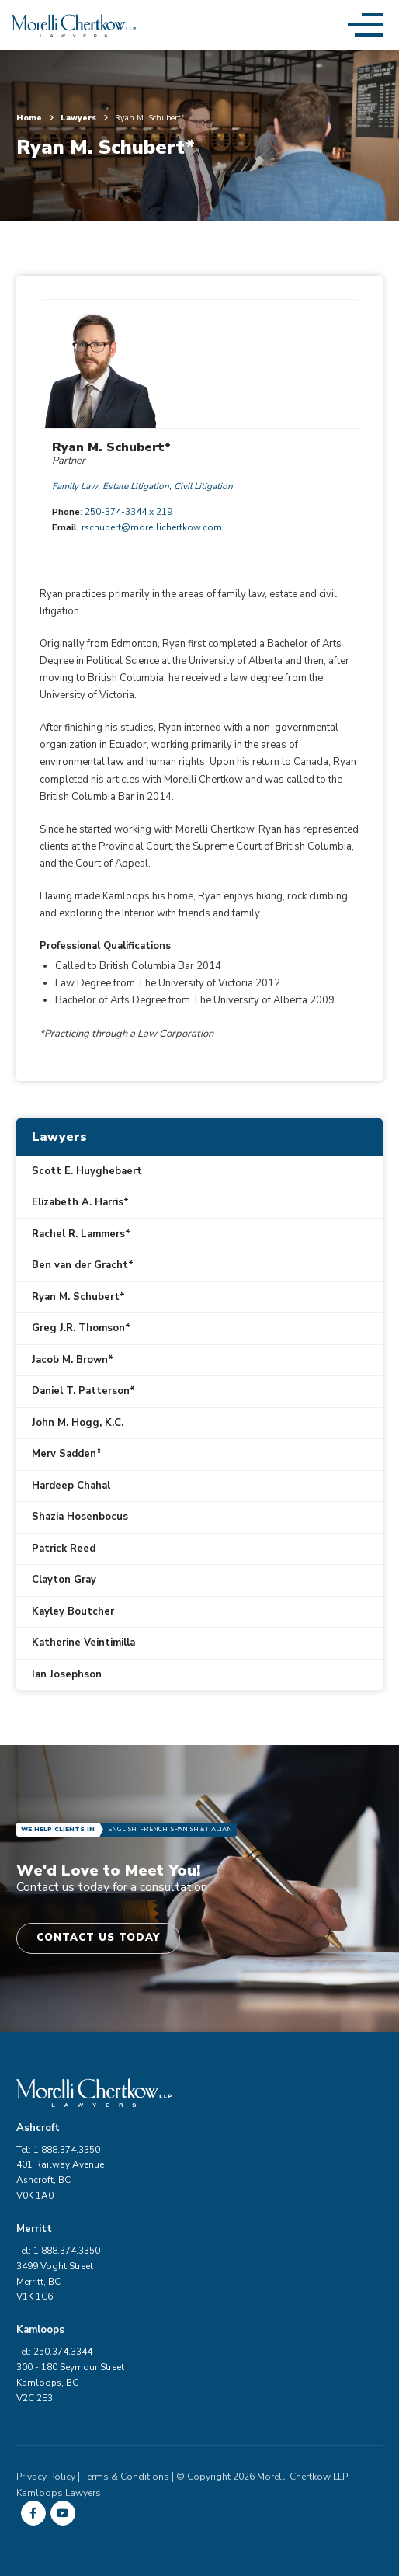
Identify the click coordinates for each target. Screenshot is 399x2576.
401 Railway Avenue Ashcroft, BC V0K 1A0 (60, 2180)
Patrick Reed (63, 1549)
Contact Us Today (98, 1938)
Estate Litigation (135, 486)
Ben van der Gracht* (83, 1265)
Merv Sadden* (67, 1454)
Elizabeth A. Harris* (80, 1202)
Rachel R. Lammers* (81, 1234)
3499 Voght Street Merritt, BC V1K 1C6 (54, 2281)
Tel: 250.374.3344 (54, 2351)
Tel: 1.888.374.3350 (58, 2149)
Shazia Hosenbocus (80, 1517)
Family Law (75, 486)
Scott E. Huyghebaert (87, 1171)
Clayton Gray (64, 1580)
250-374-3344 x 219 (128, 512)
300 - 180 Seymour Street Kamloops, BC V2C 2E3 (70, 2382)
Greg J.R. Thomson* (81, 1328)
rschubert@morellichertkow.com (152, 527)
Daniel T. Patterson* (83, 1391)
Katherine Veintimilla (83, 1643)
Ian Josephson (67, 1674)
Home (35, 118)
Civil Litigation (203, 486)
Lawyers (84, 118)
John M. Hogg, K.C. (77, 1423)
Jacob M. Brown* (72, 1360)
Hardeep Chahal (71, 1486)
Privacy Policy (45, 2476)
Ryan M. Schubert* (78, 1297)
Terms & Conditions (125, 2476)
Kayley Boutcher (73, 1611)
